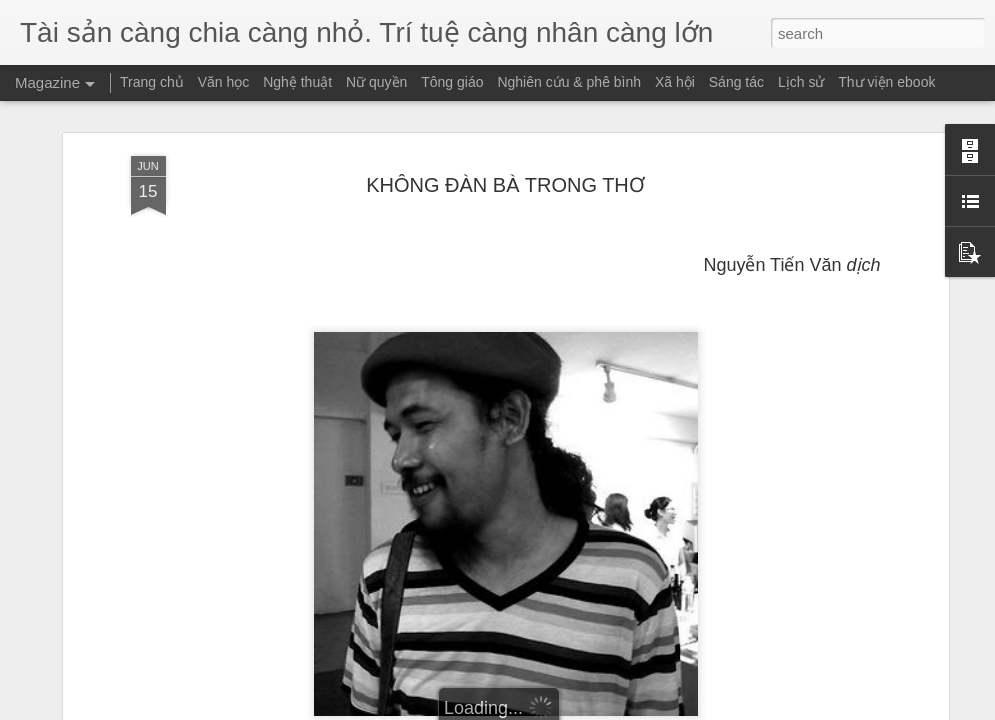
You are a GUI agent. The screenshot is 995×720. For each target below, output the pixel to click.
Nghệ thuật (297, 82)
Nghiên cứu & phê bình (569, 82)
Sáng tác (736, 82)
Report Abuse (618, 709)
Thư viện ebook (886, 82)
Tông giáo (452, 82)
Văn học (224, 82)
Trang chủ (152, 82)
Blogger (560, 709)
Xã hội (675, 82)
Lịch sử (801, 82)
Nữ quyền (376, 82)
